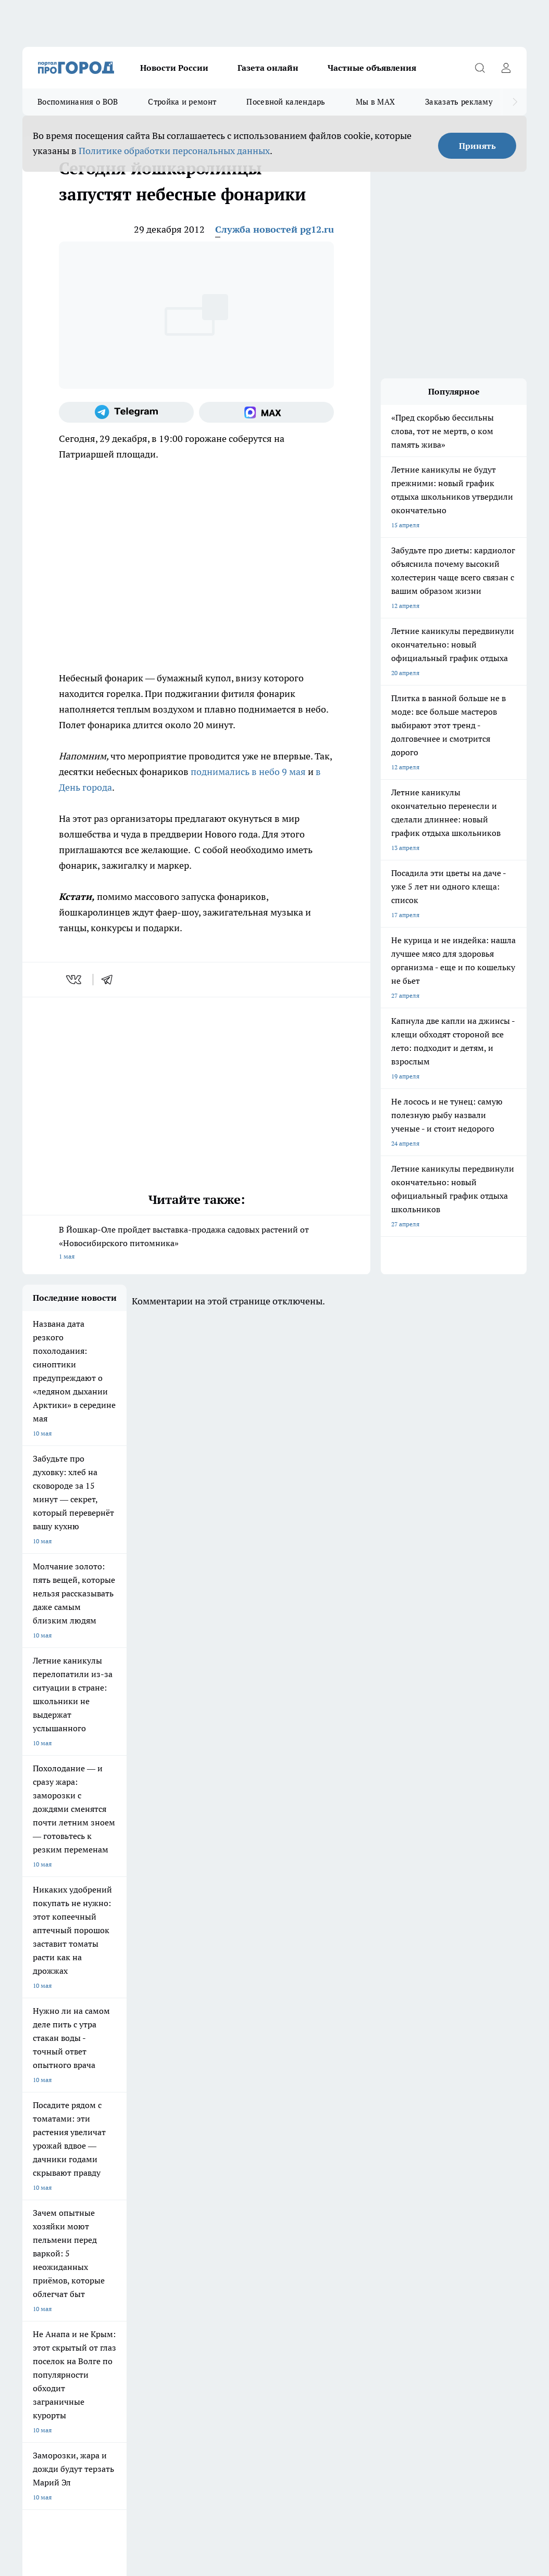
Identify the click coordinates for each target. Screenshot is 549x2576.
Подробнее (500, 2400)
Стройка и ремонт (182, 102)
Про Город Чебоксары (54, 2120)
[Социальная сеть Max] (266, 412)
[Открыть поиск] (479, 67)
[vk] (75, 979)
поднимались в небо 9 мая (248, 772)
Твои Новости (42, 2143)
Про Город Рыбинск (216, 2143)
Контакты (167, 2218)
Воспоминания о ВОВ (78, 102)
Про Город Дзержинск (54, 2166)
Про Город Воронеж (299, 2120)
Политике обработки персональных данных (174, 151)
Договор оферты (46, 2205)
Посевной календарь (285, 102)
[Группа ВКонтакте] (444, 2136)
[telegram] (110, 979)
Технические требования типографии (207, 2205)
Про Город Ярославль (219, 2120)
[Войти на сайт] (505, 67)
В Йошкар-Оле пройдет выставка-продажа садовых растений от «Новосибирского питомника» (196, 1243)
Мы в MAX (375, 102)
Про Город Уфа (292, 2143)
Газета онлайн (268, 67)
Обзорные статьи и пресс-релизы (331, 2205)
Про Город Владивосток (139, 2166)
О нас (30, 2218)
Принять (477, 146)
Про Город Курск (129, 2143)
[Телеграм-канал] (126, 412)
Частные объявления (372, 67)
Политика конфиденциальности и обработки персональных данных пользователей (144, 2415)
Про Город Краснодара (221, 2166)
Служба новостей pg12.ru (274, 229)
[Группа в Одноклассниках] (470, 2136)
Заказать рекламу (459, 102)
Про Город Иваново (380, 2120)
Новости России (174, 67)
